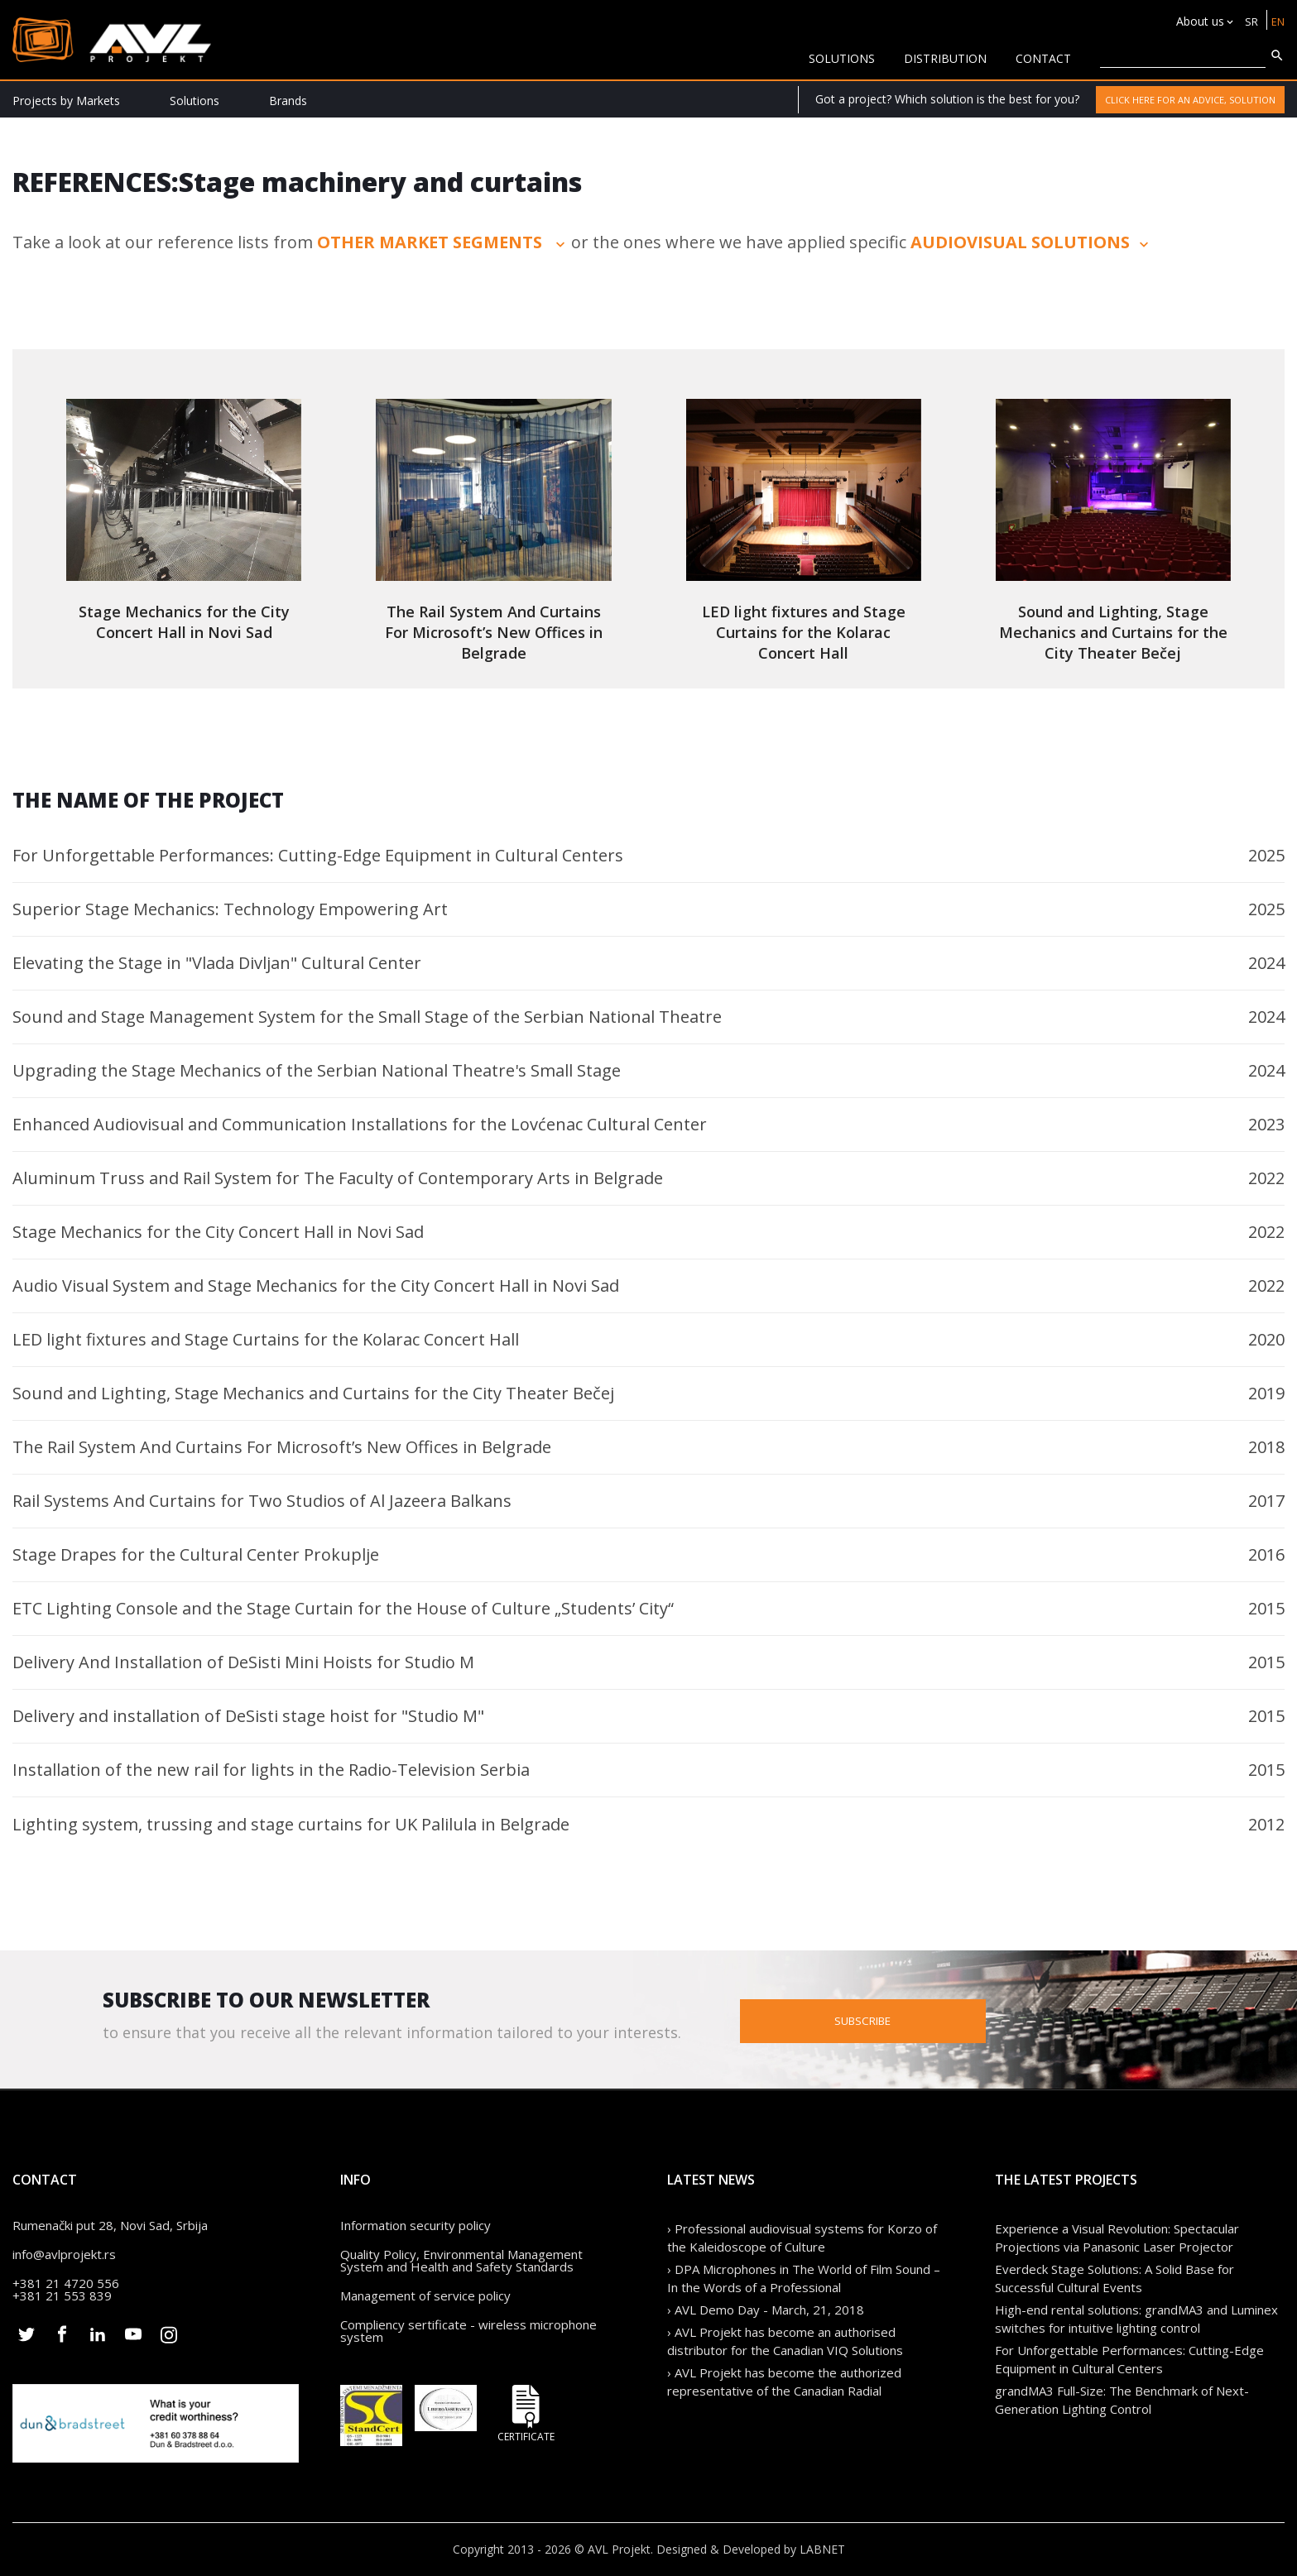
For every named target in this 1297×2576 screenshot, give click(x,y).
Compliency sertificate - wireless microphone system (468, 2330)
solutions (842, 58)
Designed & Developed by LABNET (750, 2549)
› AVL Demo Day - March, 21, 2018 (765, 2309)
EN (1277, 21)
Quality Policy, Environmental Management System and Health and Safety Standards (461, 2260)
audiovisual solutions (1031, 242)
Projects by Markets (66, 100)
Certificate (526, 2413)
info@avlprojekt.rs (64, 2254)
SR (1249, 21)
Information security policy (415, 2225)
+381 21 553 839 (62, 2295)
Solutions (194, 100)
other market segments (443, 242)
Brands (288, 100)
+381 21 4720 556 (65, 2283)
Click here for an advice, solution (1190, 100)
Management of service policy (425, 2295)
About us (1197, 21)
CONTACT (1043, 58)
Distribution (945, 58)
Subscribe (934, 2019)
